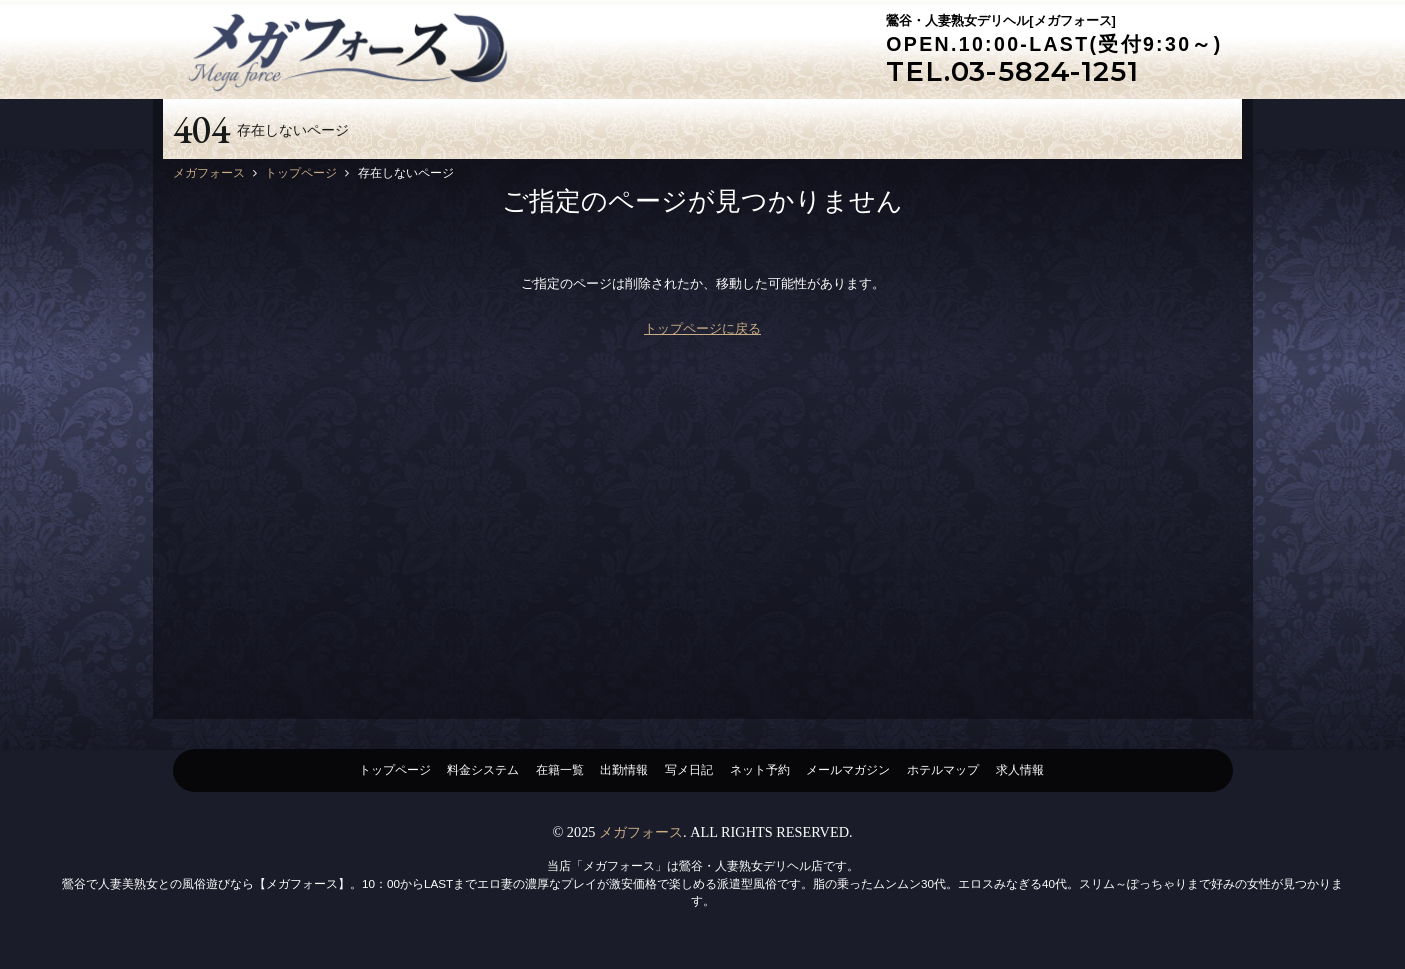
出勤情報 (624, 769)
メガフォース (641, 832)
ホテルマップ (943, 769)
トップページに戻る (702, 328)
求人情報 (1020, 769)
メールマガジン (848, 769)
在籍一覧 (560, 769)
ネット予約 (760, 769)
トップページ (395, 769)
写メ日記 (689, 769)
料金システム (483, 769)
